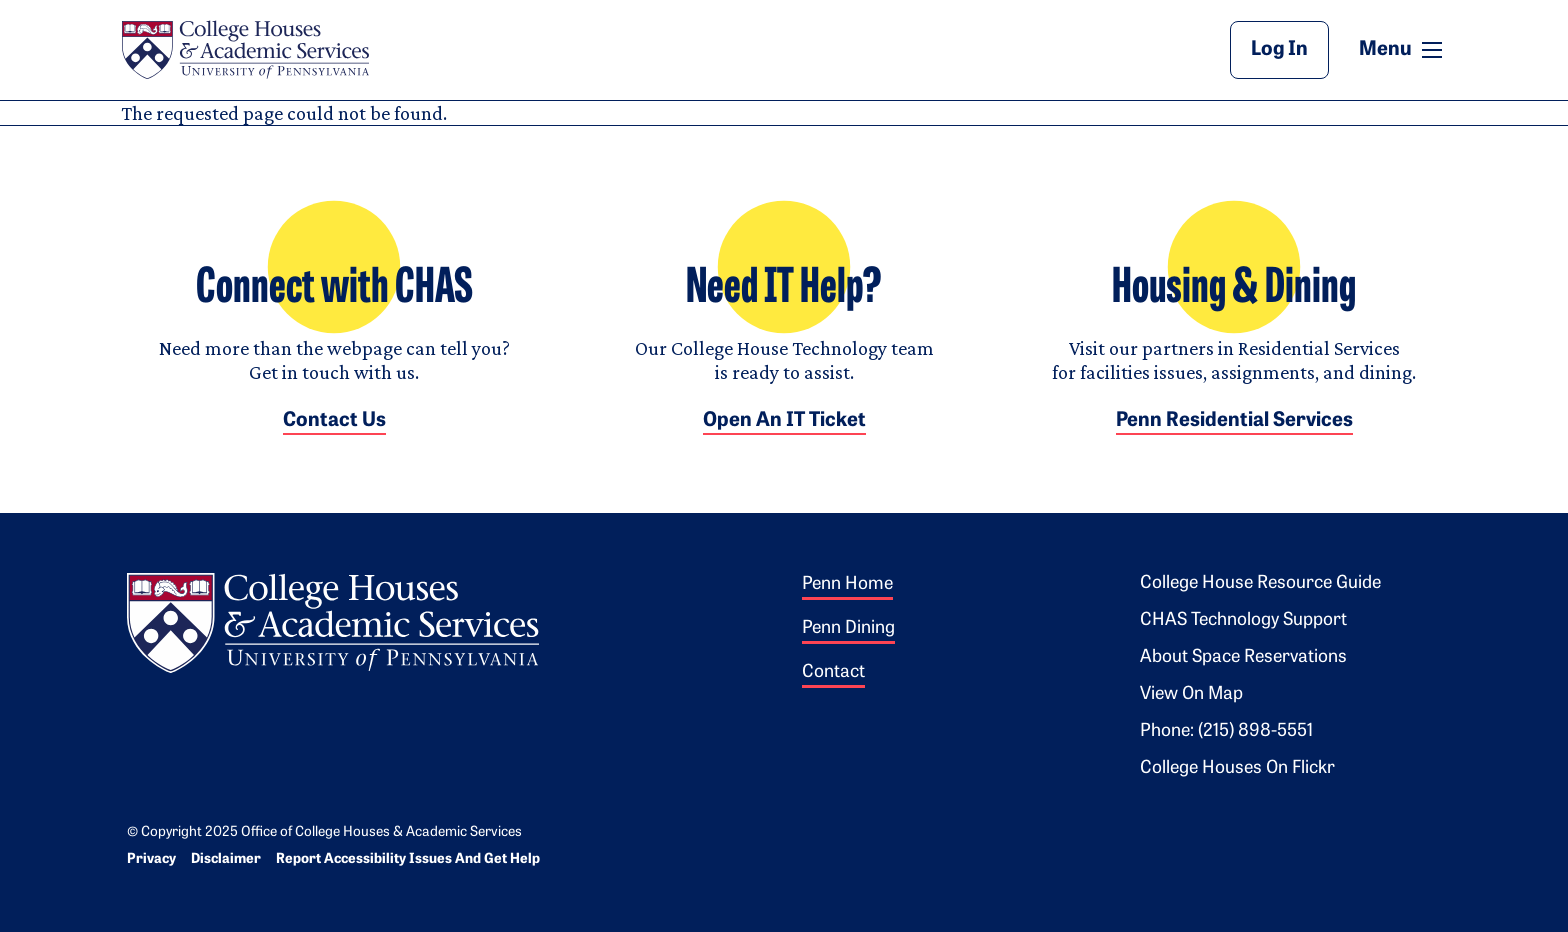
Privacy (151, 859)
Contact (833, 672)
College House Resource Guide (1260, 583)
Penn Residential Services (1234, 421)
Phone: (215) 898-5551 (1226, 731)
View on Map (1191, 694)
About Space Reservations (1243, 657)
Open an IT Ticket (784, 421)
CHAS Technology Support (1243, 620)
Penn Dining (848, 628)
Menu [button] (1403, 49)
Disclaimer (226, 859)
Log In (1279, 50)
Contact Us (334, 421)
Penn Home (847, 584)
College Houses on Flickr (1237, 768)
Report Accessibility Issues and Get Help (408, 859)
